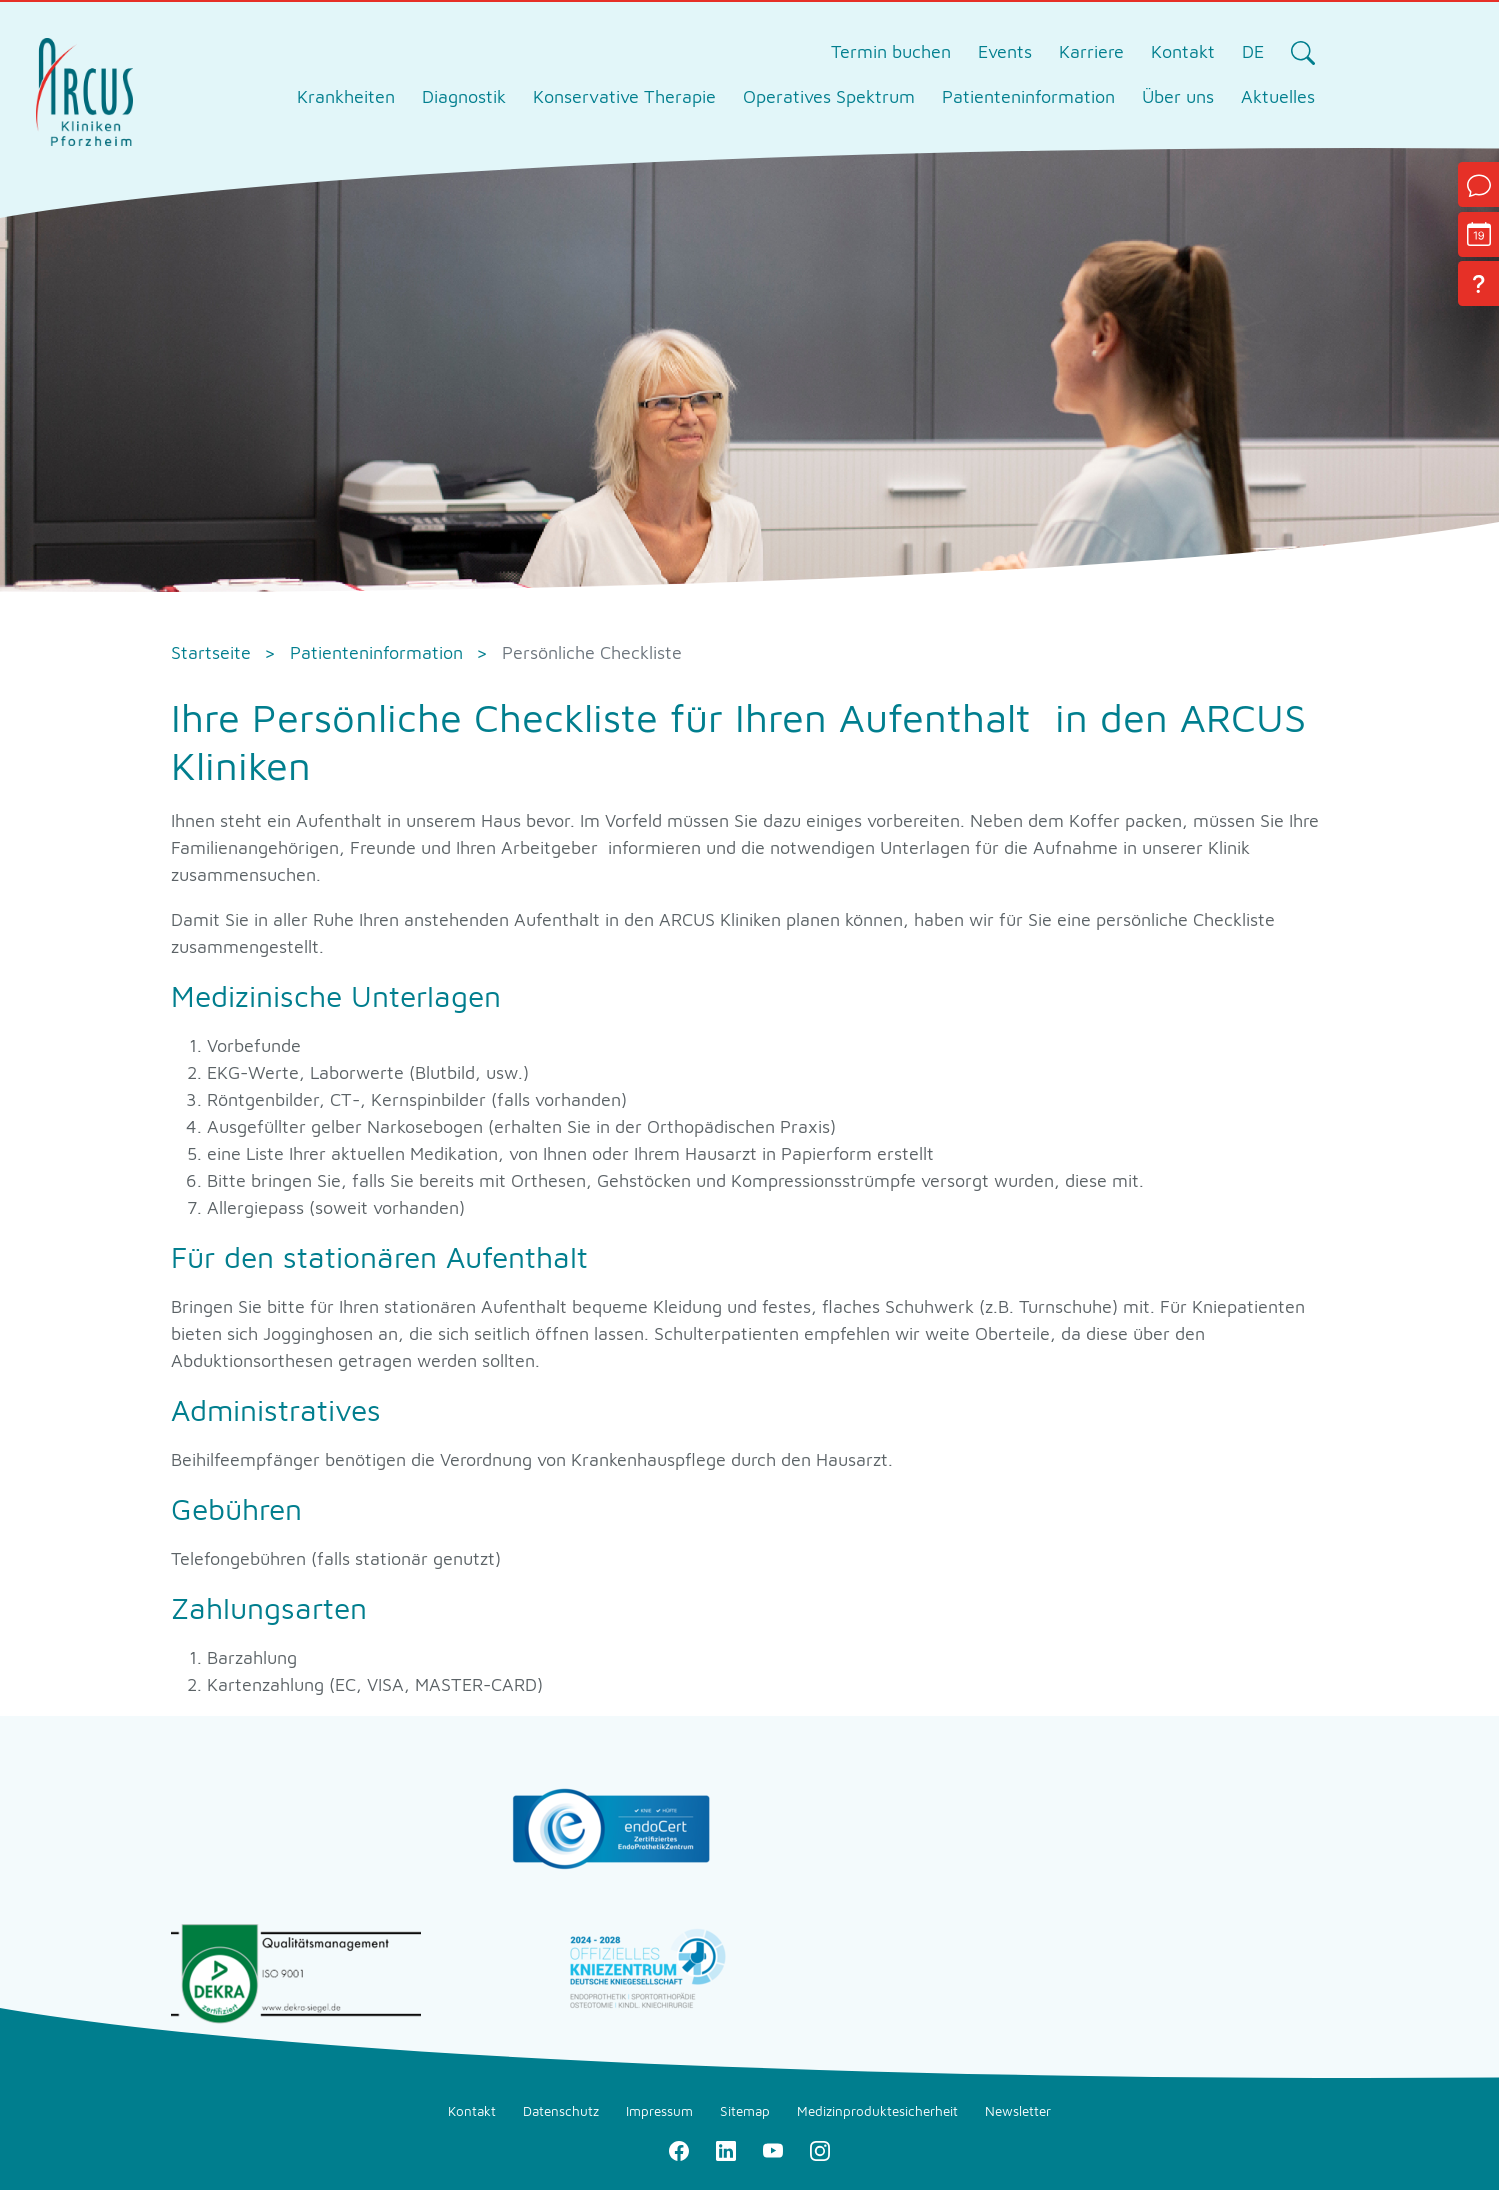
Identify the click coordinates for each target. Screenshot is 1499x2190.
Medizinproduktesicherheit (877, 2111)
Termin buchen (891, 51)
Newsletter (1018, 2111)
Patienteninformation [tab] (1028, 96)
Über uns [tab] (1178, 96)
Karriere (1091, 51)
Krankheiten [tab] (346, 96)
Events (1005, 51)
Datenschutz (561, 2111)
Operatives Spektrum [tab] (829, 96)
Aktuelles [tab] (1278, 96)
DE (1253, 51)
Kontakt (1183, 51)
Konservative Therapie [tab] (624, 96)
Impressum (659, 2111)
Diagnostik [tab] (464, 96)
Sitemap (745, 2111)
